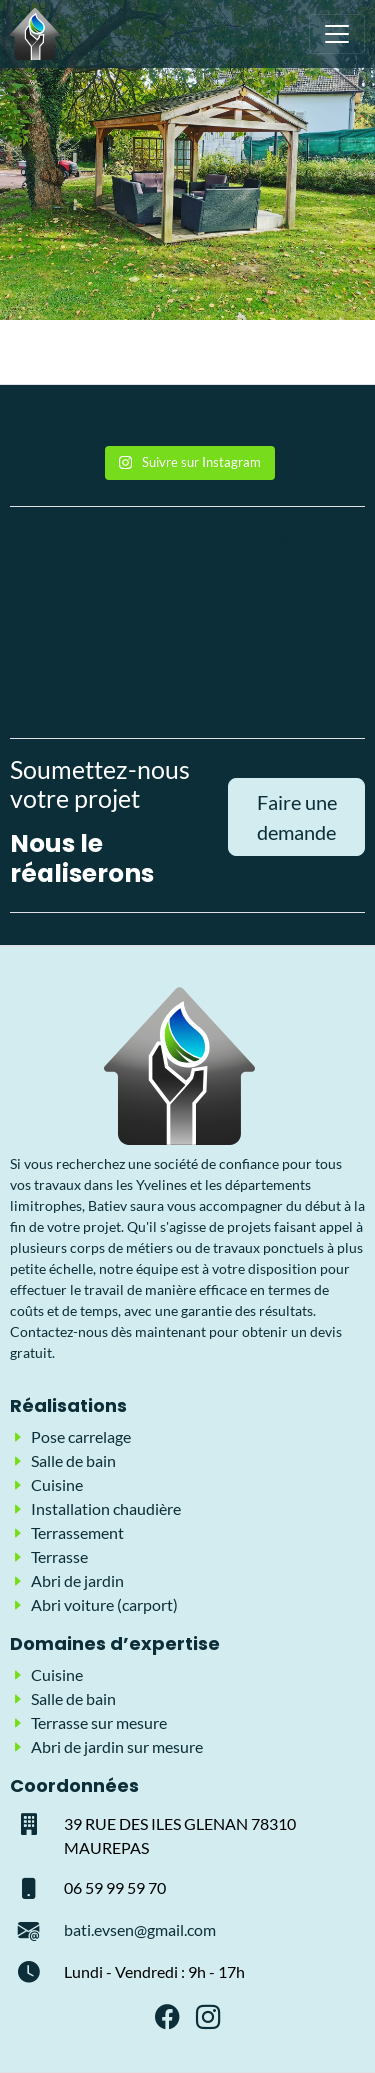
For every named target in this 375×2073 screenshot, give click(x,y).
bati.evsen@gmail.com (140, 1929)
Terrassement (77, 1532)
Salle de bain (73, 1460)
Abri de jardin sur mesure (117, 1746)
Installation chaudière (106, 1508)
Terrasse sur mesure (99, 1722)
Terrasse (59, 1556)
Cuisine (57, 1484)
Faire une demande (297, 817)
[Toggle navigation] (337, 34)
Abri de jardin (77, 1580)
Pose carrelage (81, 1436)
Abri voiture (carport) (104, 1604)
